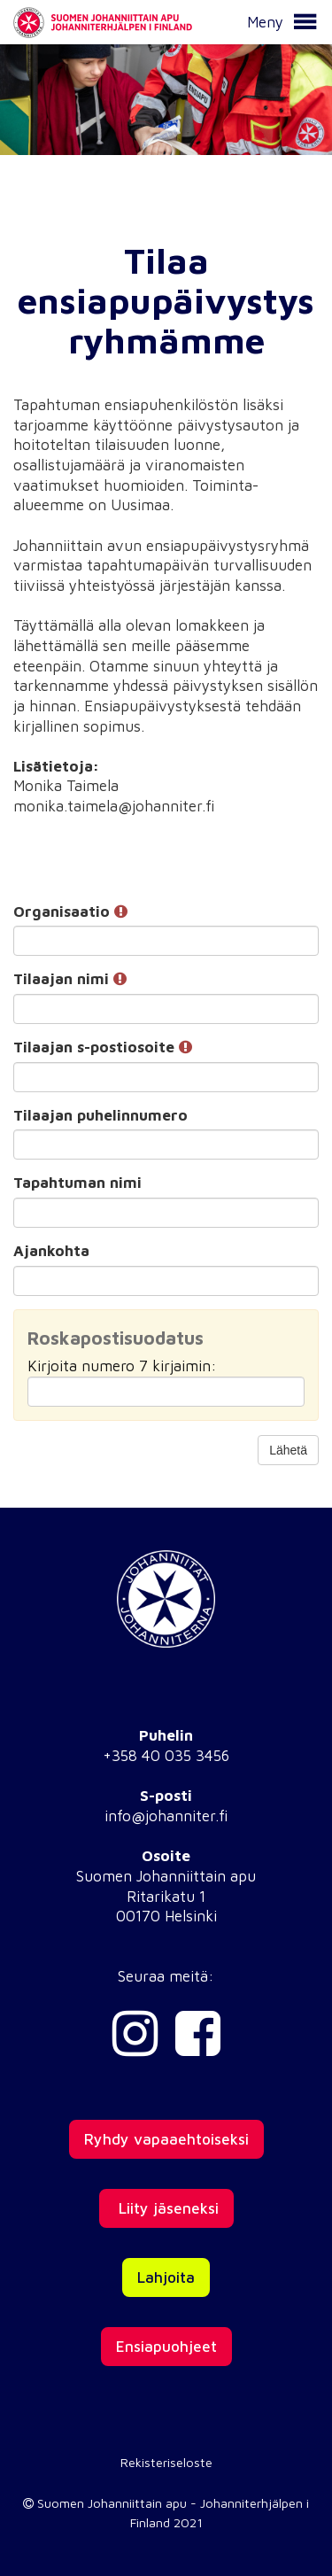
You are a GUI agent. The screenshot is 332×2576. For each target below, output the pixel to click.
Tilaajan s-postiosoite (102, 1047)
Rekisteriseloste (166, 2462)
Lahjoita (166, 2277)
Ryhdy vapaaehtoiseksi (166, 2139)
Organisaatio (70, 911)
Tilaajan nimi (70, 979)
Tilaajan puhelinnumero (100, 1115)
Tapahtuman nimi (77, 1182)
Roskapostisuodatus (115, 1338)
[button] (304, 22)
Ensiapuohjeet (166, 2346)
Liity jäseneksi (166, 2208)
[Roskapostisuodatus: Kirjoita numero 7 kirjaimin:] (166, 1392)
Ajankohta (51, 1251)
